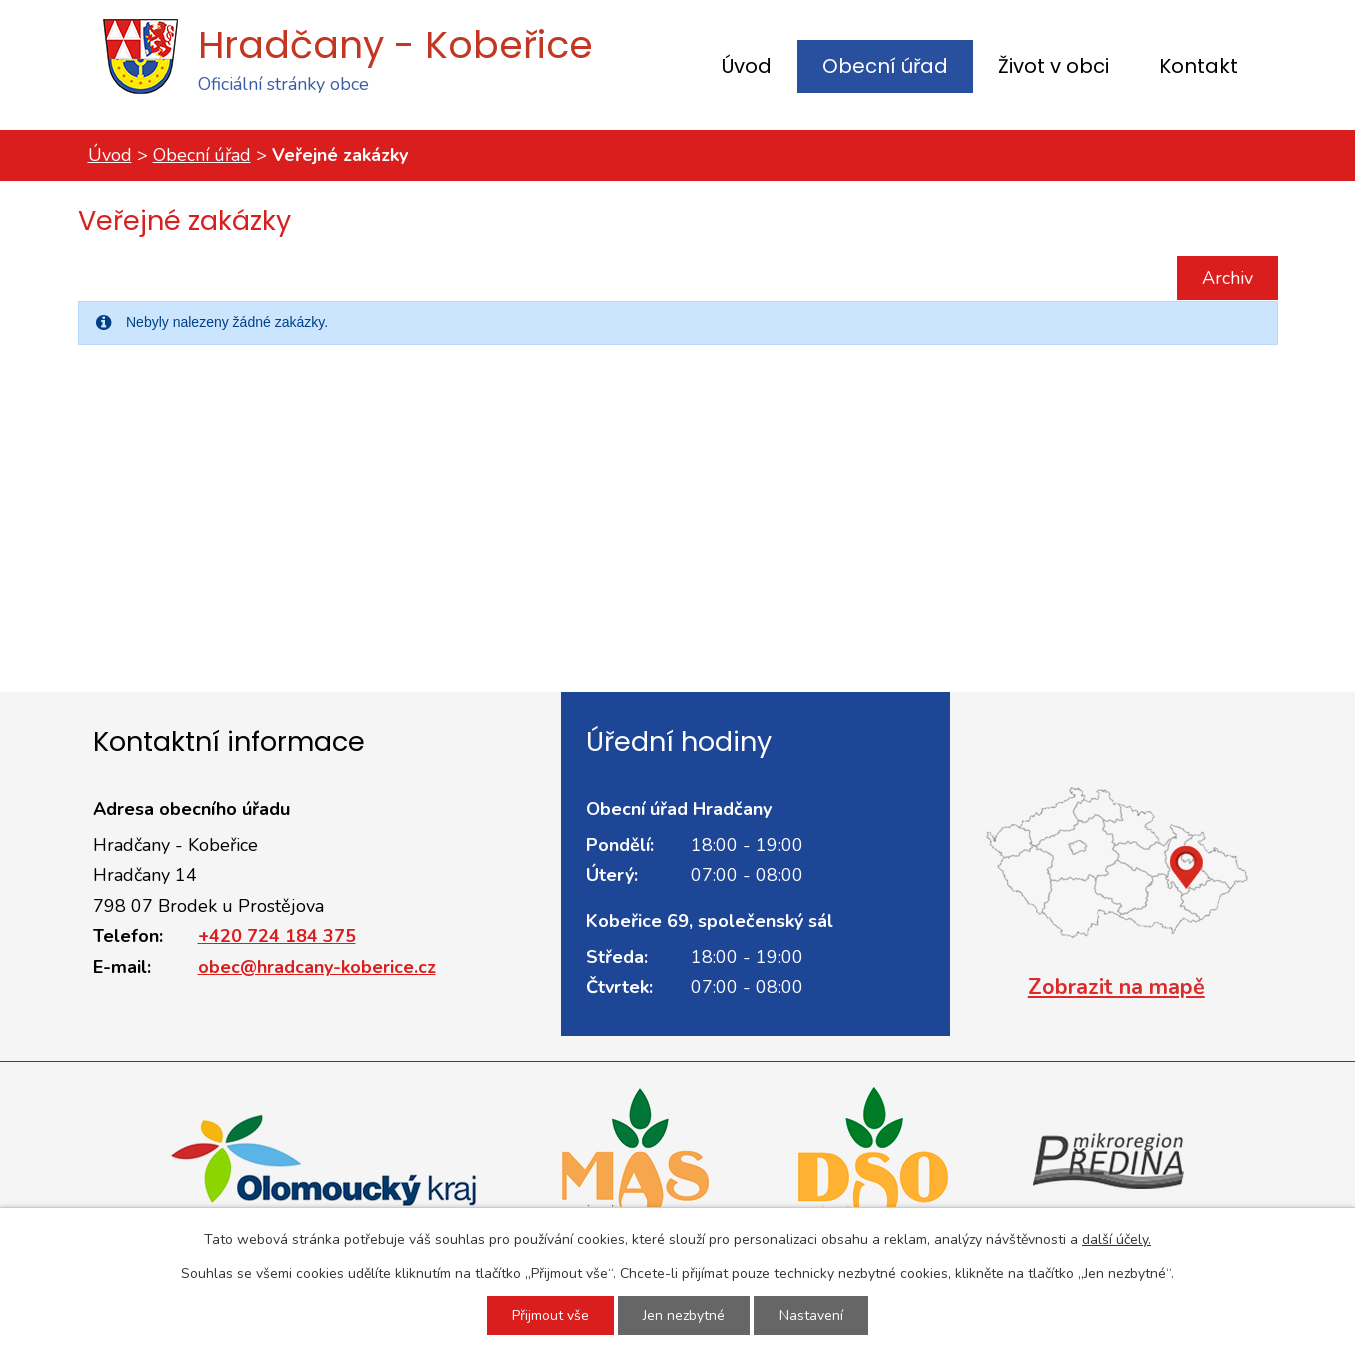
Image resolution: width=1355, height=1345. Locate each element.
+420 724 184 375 (277, 936)
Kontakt (1198, 66)
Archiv (1227, 278)
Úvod (747, 66)
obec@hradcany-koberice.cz (317, 967)
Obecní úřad (885, 66)
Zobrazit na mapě (1116, 987)
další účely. (1116, 1239)
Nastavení (811, 1315)
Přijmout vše (550, 1315)
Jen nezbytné (684, 1315)
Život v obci (1053, 66)
